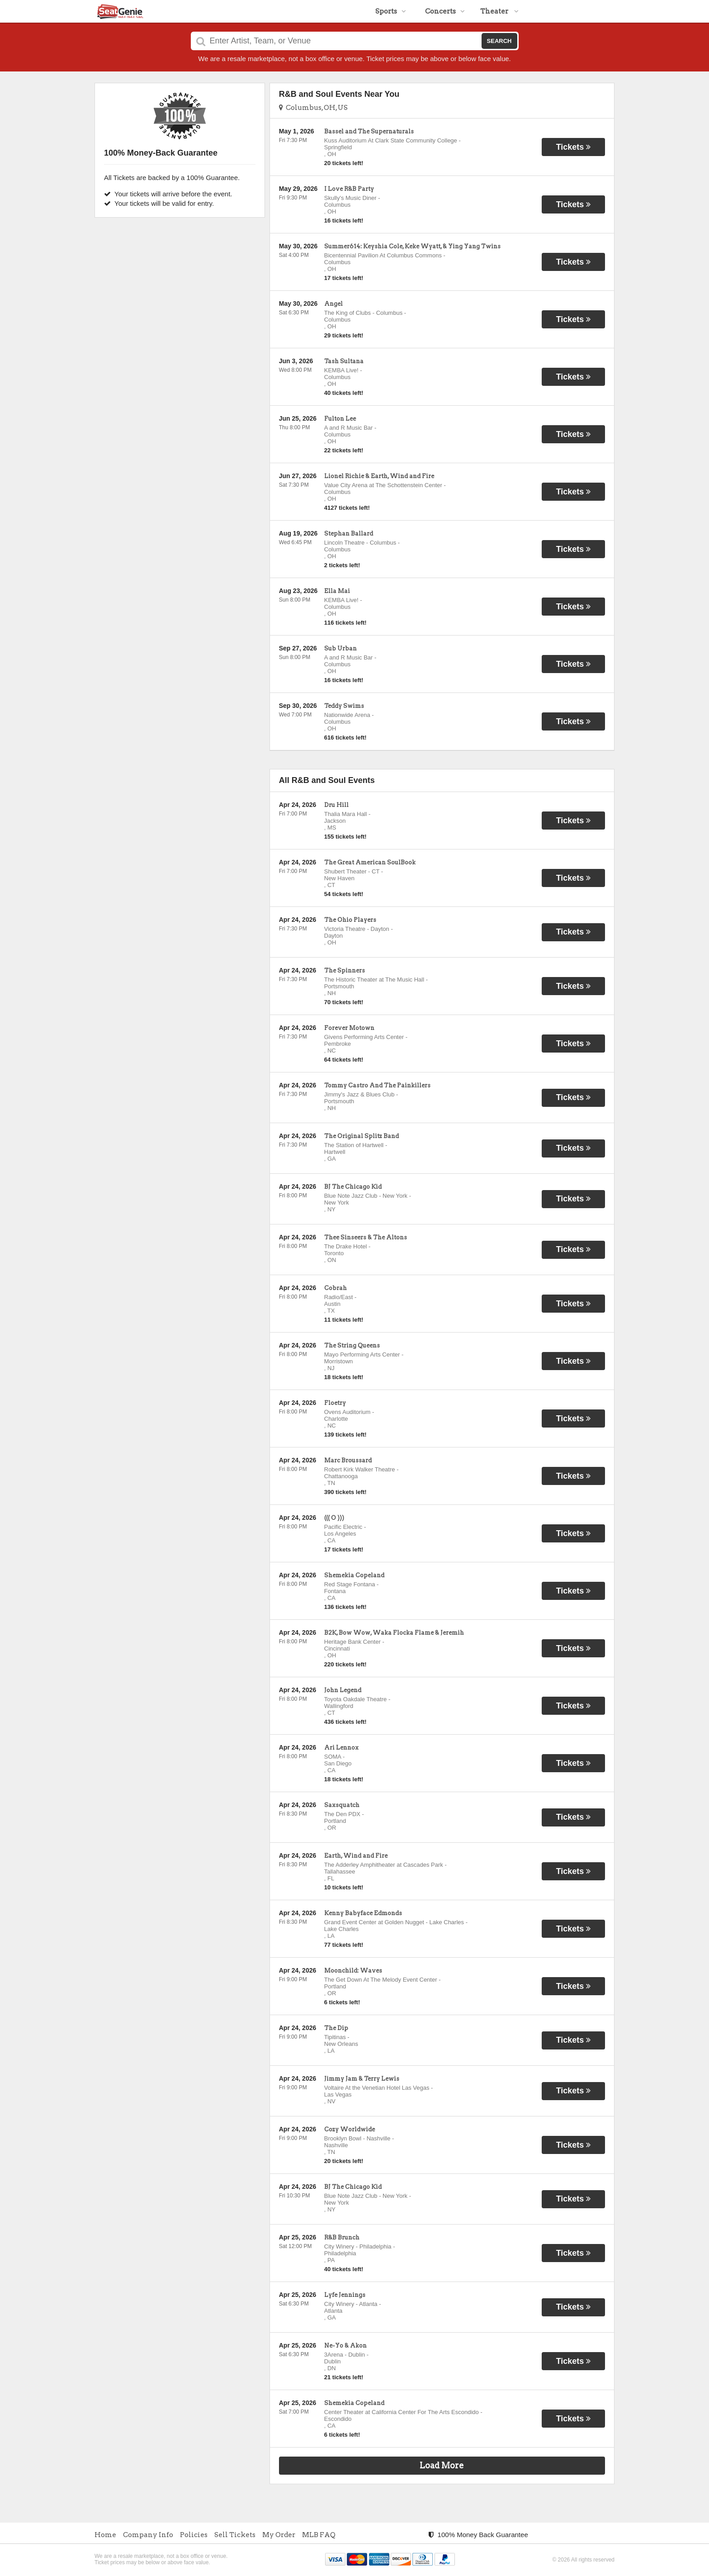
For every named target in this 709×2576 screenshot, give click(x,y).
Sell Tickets (234, 2535)
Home (105, 2535)
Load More (442, 2465)
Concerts (445, 11)
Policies (194, 2535)
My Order (278, 2535)
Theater (499, 11)
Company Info (148, 2535)
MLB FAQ (319, 2535)
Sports (390, 11)
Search (499, 41)
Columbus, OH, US (313, 108)
